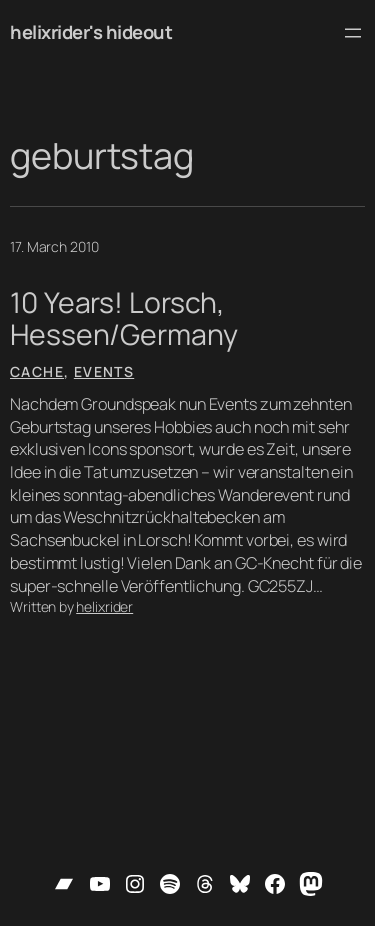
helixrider (104, 606)
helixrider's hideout (91, 32)
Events (104, 371)
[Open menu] (353, 33)
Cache (37, 371)
